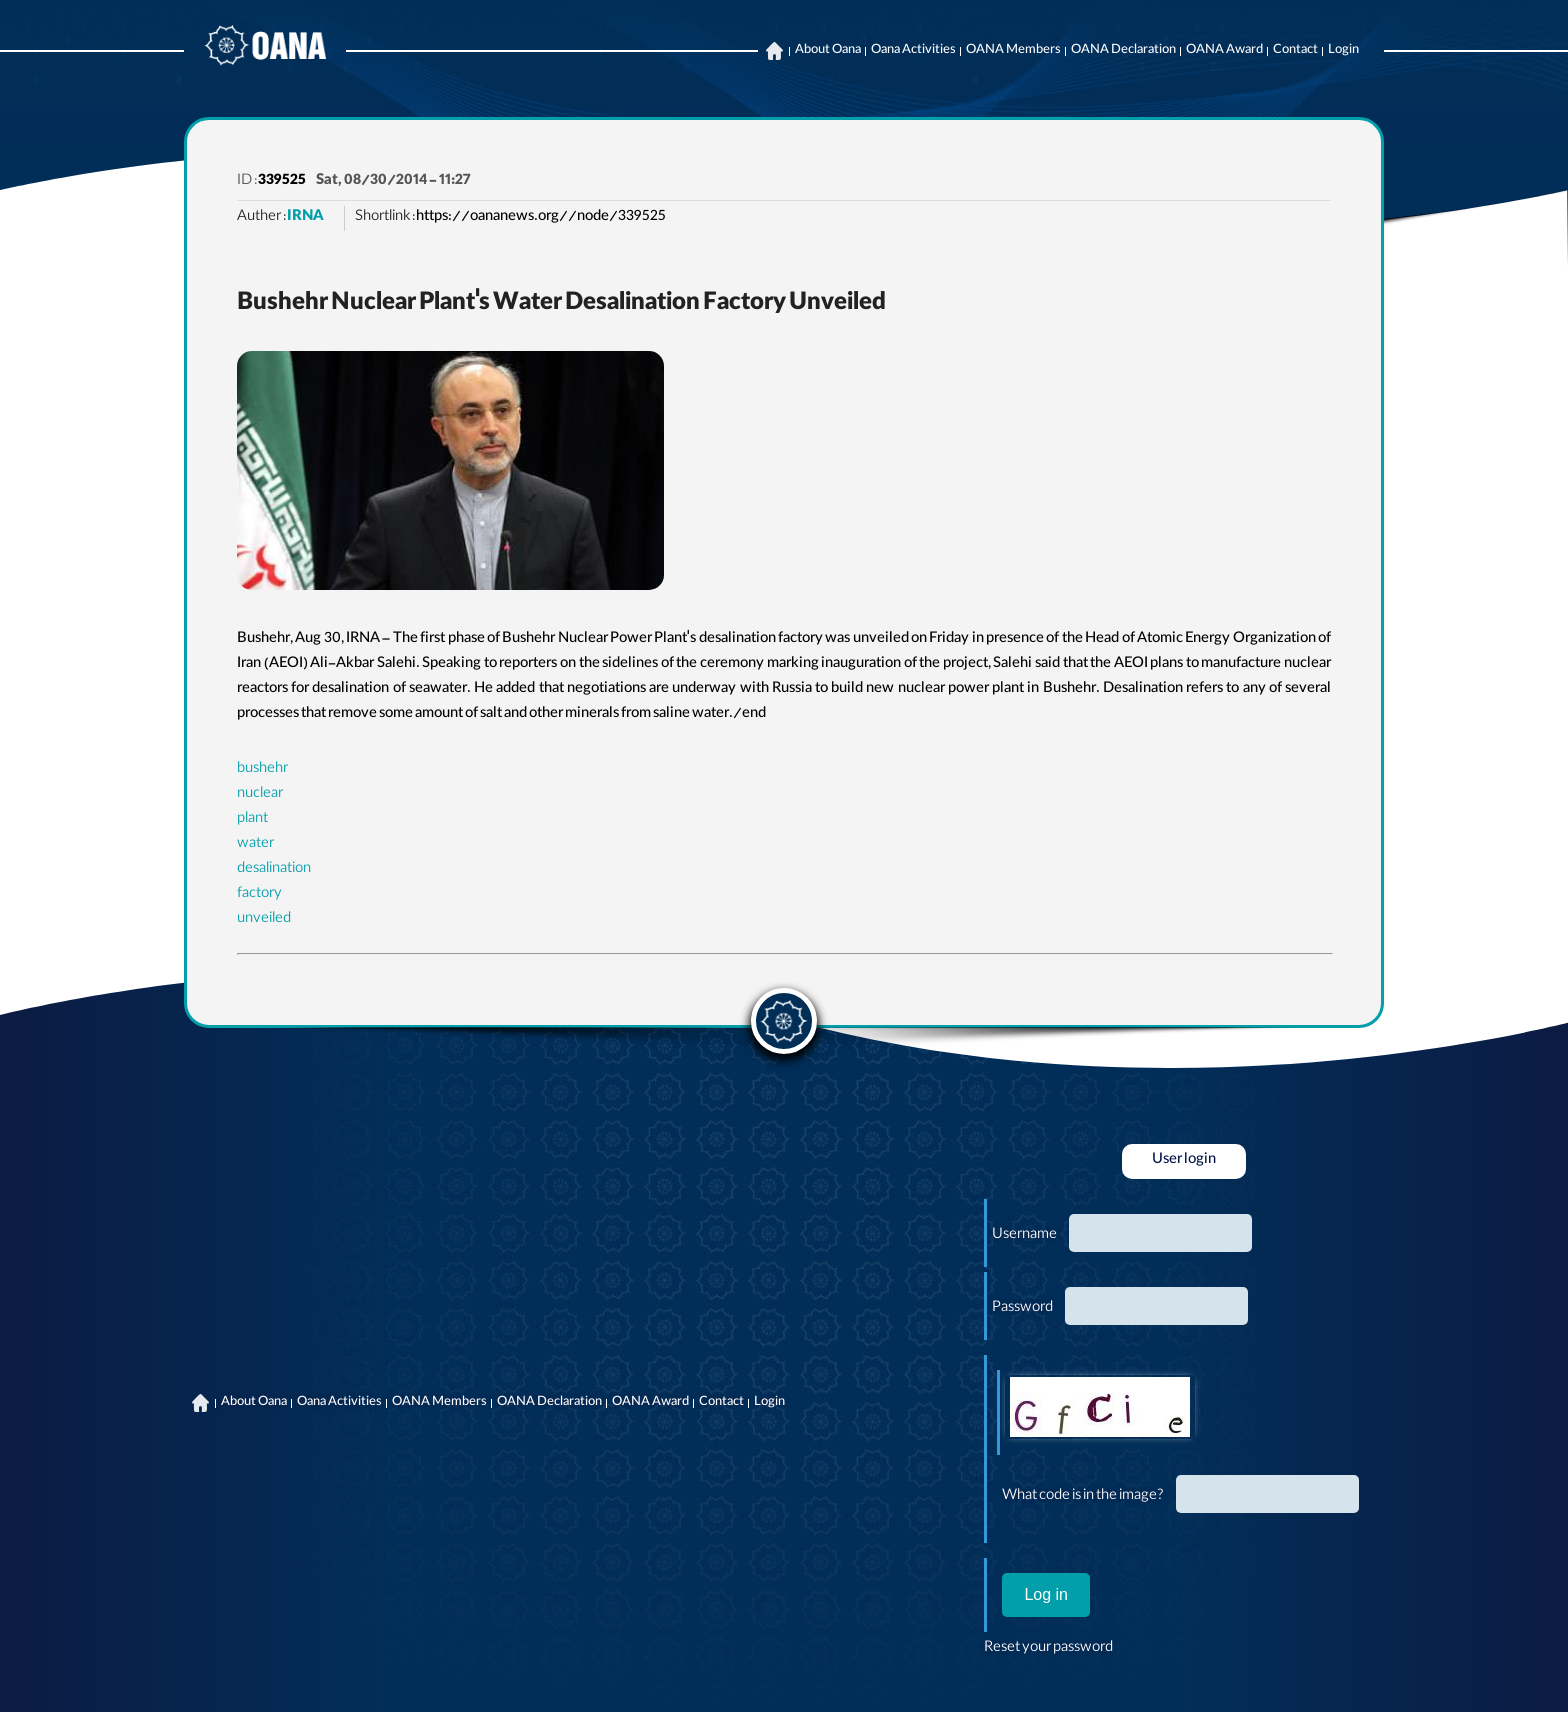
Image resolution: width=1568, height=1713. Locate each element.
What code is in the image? (1083, 1497)
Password (1022, 1309)
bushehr (262, 770)
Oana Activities (913, 51)
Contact (1295, 51)
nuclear (260, 795)
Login (1343, 51)
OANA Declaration (1123, 51)
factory (259, 895)
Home (774, 51)
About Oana (828, 51)
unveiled (264, 920)
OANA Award (1224, 51)
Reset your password (1048, 1649)
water (255, 845)
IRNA (305, 218)
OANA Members (1013, 51)
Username (1024, 1236)
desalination (274, 870)
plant (252, 820)
